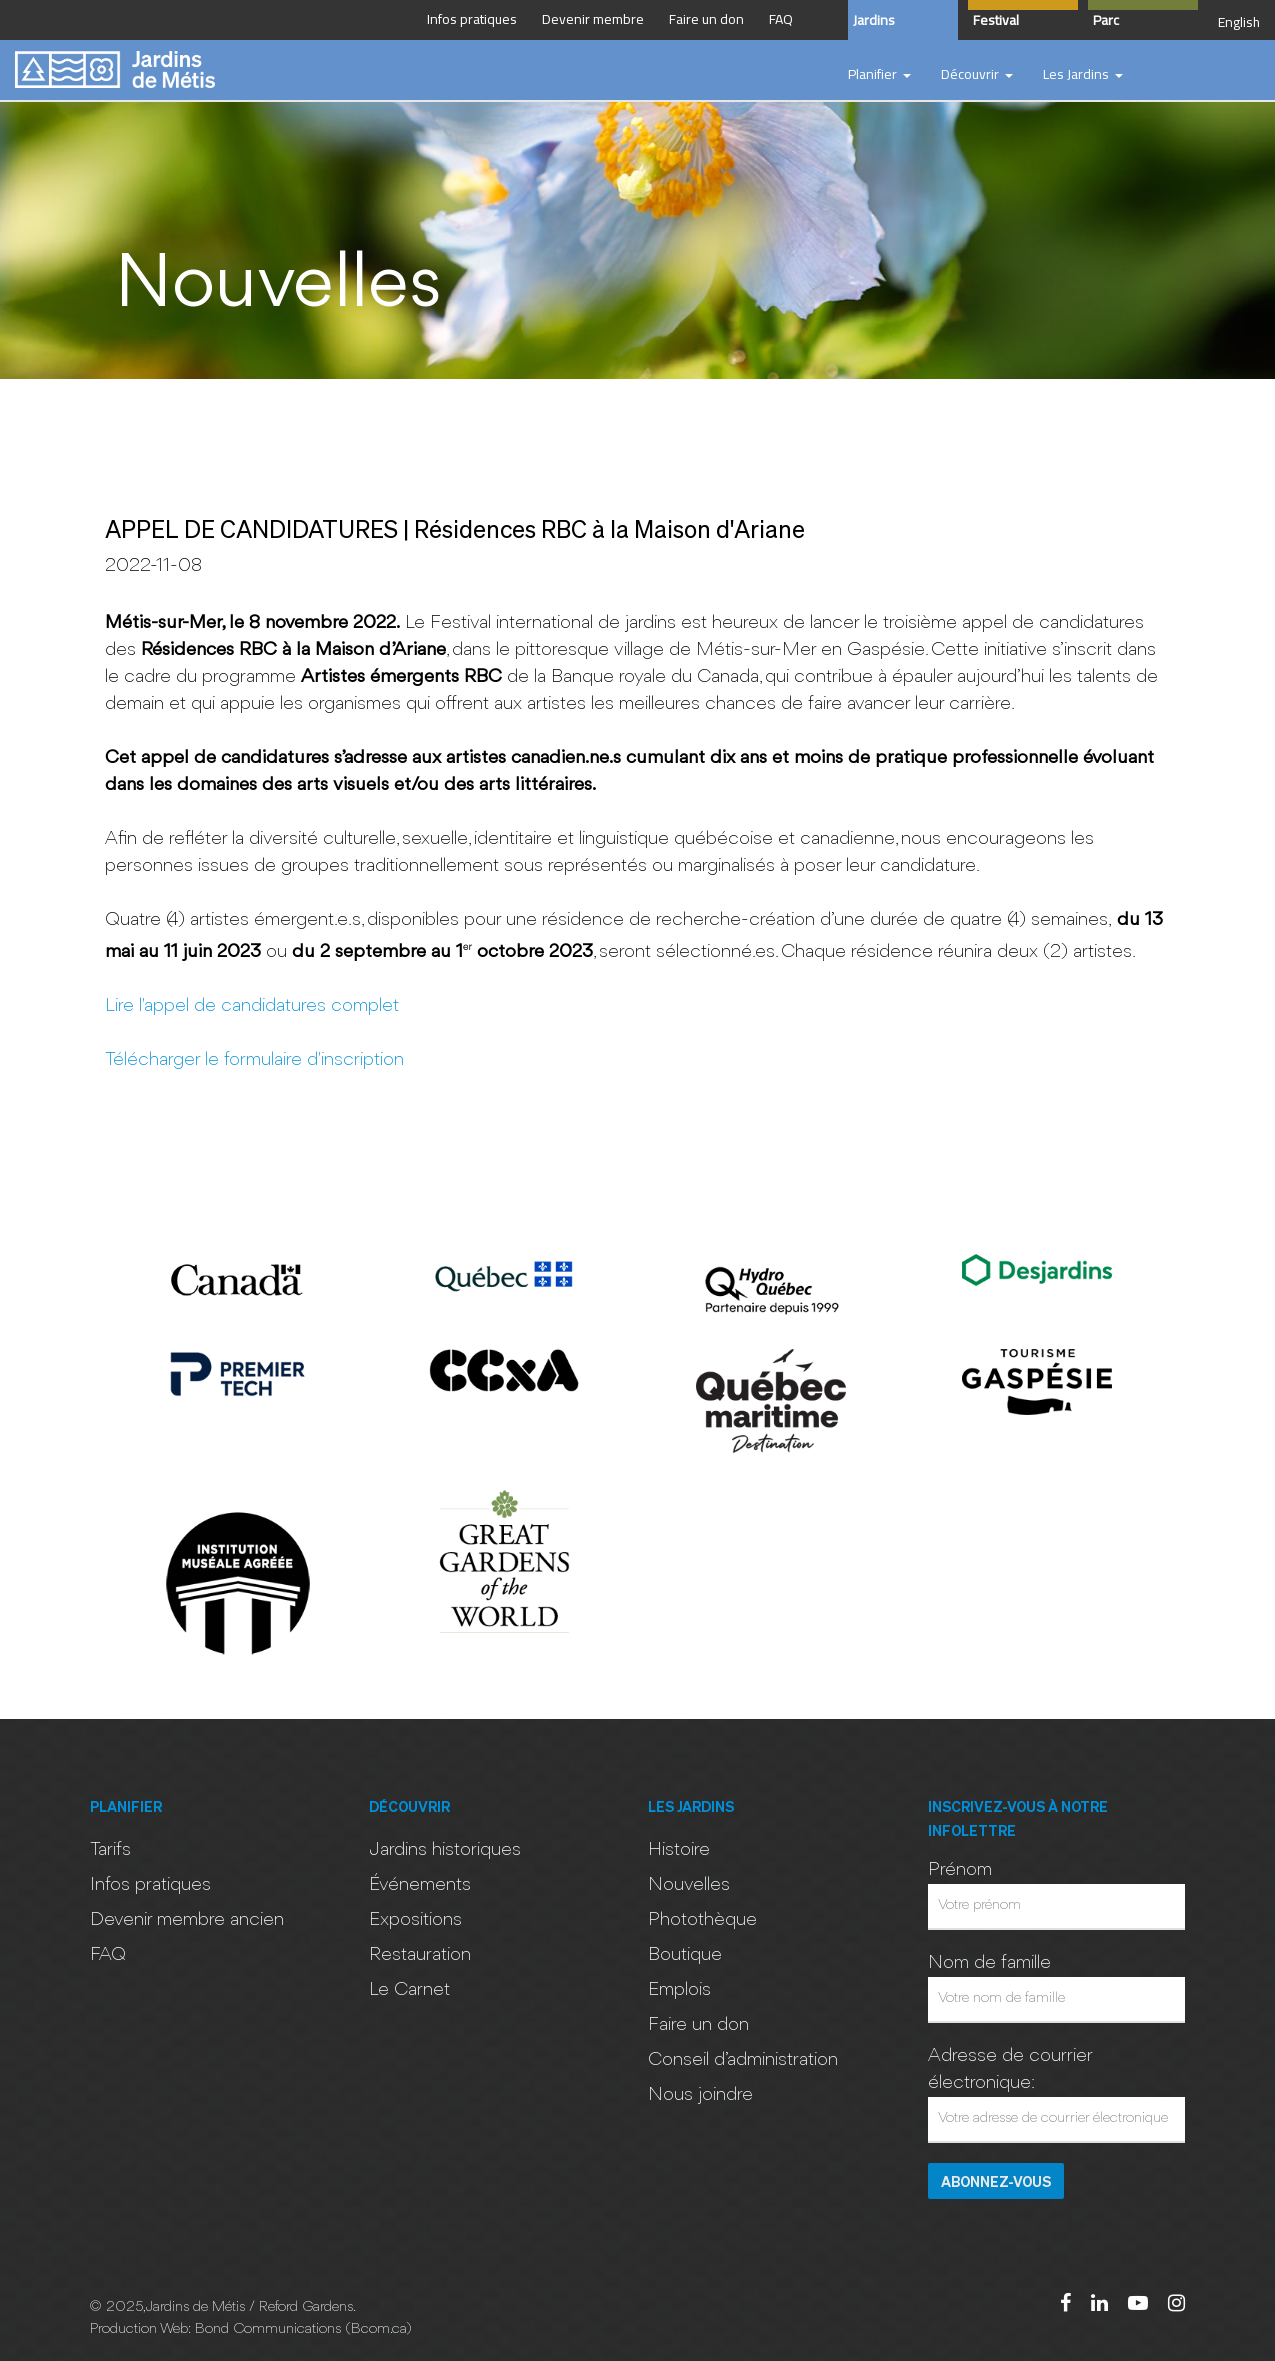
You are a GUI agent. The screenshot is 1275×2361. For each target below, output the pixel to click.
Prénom (960, 1870)
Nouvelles (689, 1885)
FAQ (108, 1955)
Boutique (685, 1955)
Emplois (679, 1990)
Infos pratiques (150, 1885)
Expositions (415, 1920)
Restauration (420, 1955)
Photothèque (702, 1920)
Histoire (679, 1850)
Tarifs (110, 1850)
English (1239, 22)
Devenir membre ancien (187, 1920)
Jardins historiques (445, 1850)
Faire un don (698, 2025)
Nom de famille (989, 1963)
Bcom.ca (378, 2329)
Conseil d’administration (743, 2060)
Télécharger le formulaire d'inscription (254, 1060)
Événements (420, 1885)
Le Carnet (409, 1990)
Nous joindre (700, 2095)
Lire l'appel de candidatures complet (252, 1006)
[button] (879, 75)
